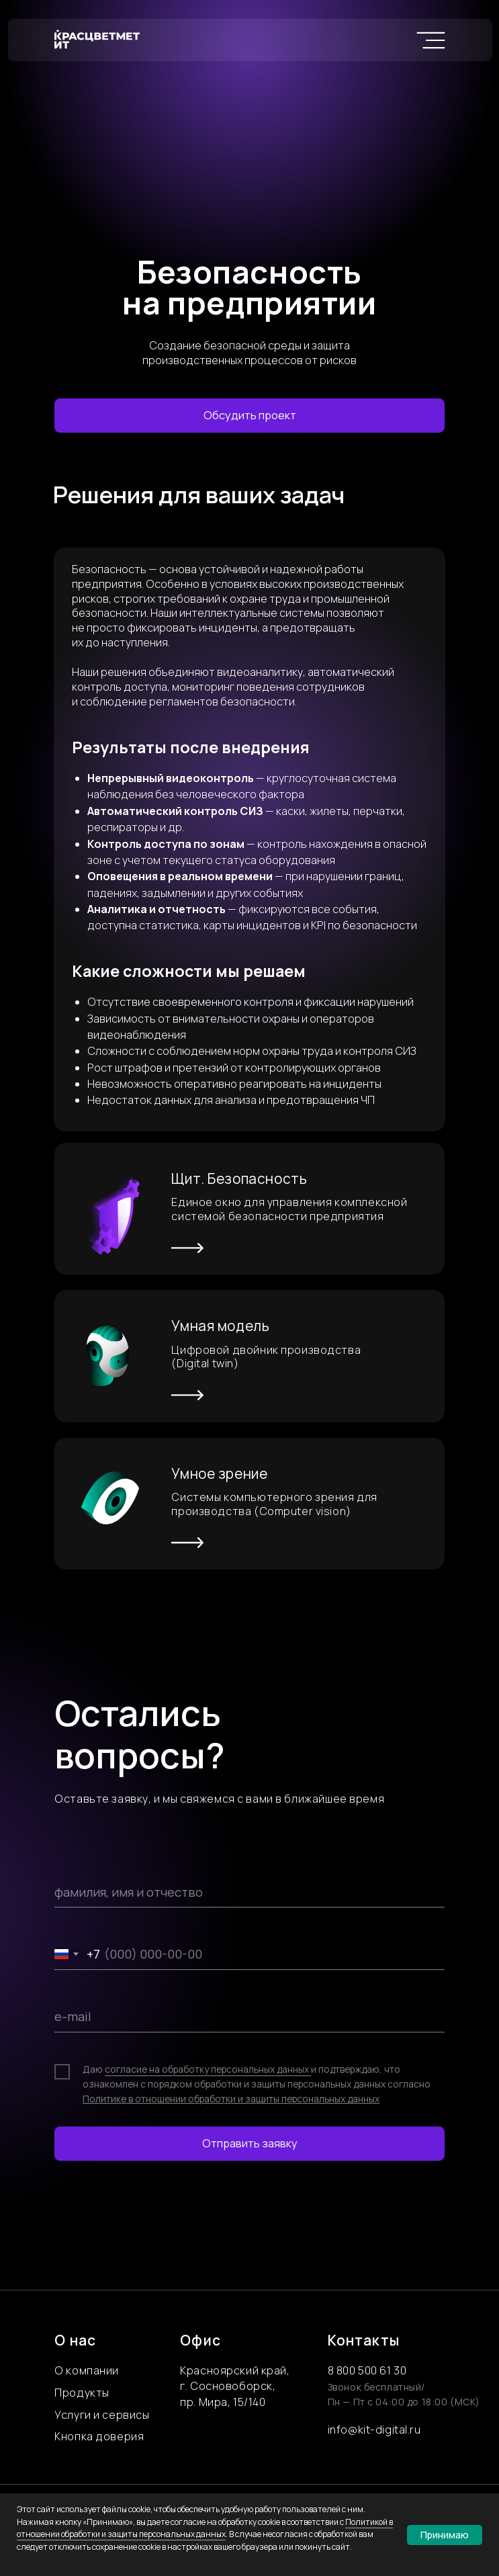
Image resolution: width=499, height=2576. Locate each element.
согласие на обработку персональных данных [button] (208, 2069)
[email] (249, 2017)
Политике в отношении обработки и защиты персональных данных (231, 2098)
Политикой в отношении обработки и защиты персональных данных (205, 2528)
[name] (249, 1892)
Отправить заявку (250, 2143)
